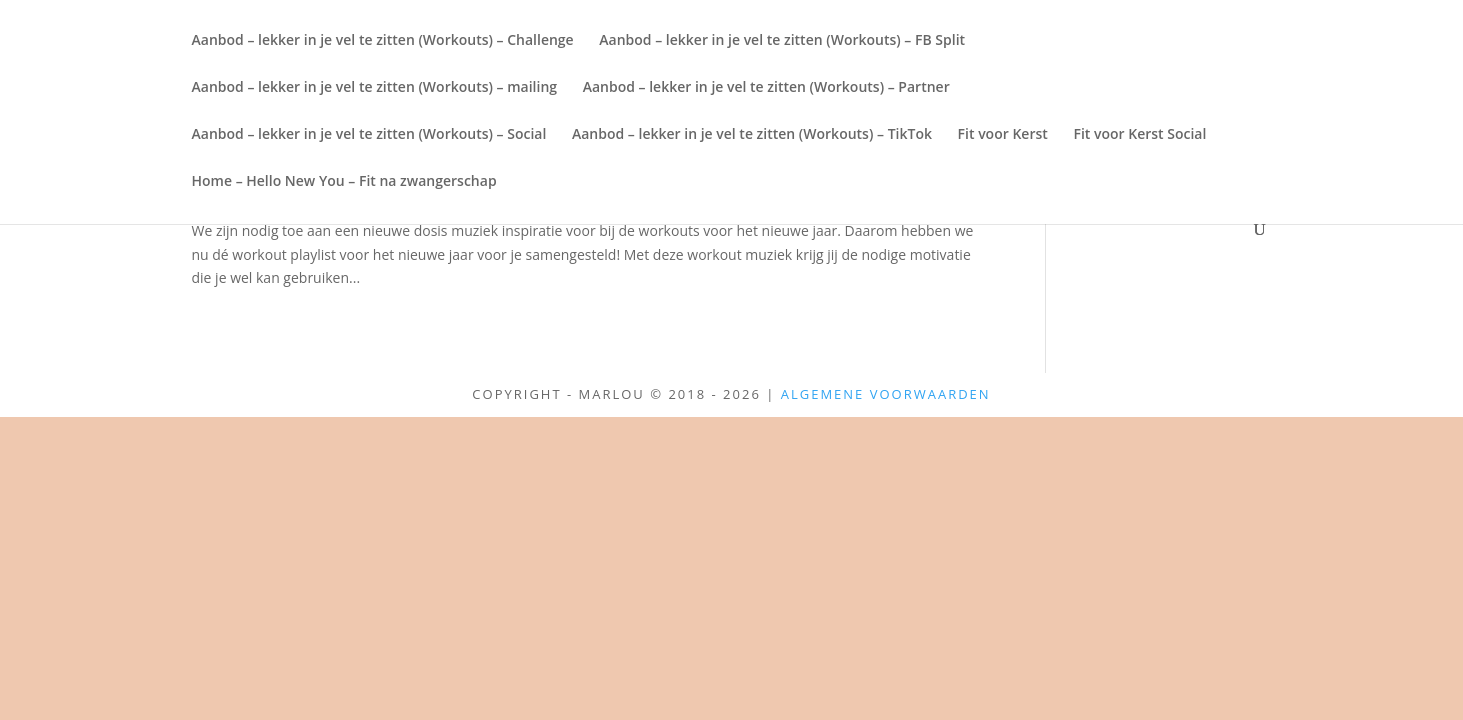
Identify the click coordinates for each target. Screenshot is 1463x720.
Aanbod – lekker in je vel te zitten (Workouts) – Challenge (383, 41)
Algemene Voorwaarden (886, 394)
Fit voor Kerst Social (1139, 135)
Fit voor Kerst (1003, 135)
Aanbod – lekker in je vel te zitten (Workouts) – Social (369, 135)
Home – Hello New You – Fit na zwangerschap (344, 182)
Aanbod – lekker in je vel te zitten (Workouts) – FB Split (782, 41)
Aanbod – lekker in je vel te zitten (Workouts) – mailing (375, 88)
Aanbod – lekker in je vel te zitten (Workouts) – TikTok (752, 135)
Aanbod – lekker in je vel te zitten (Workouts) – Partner (766, 88)
